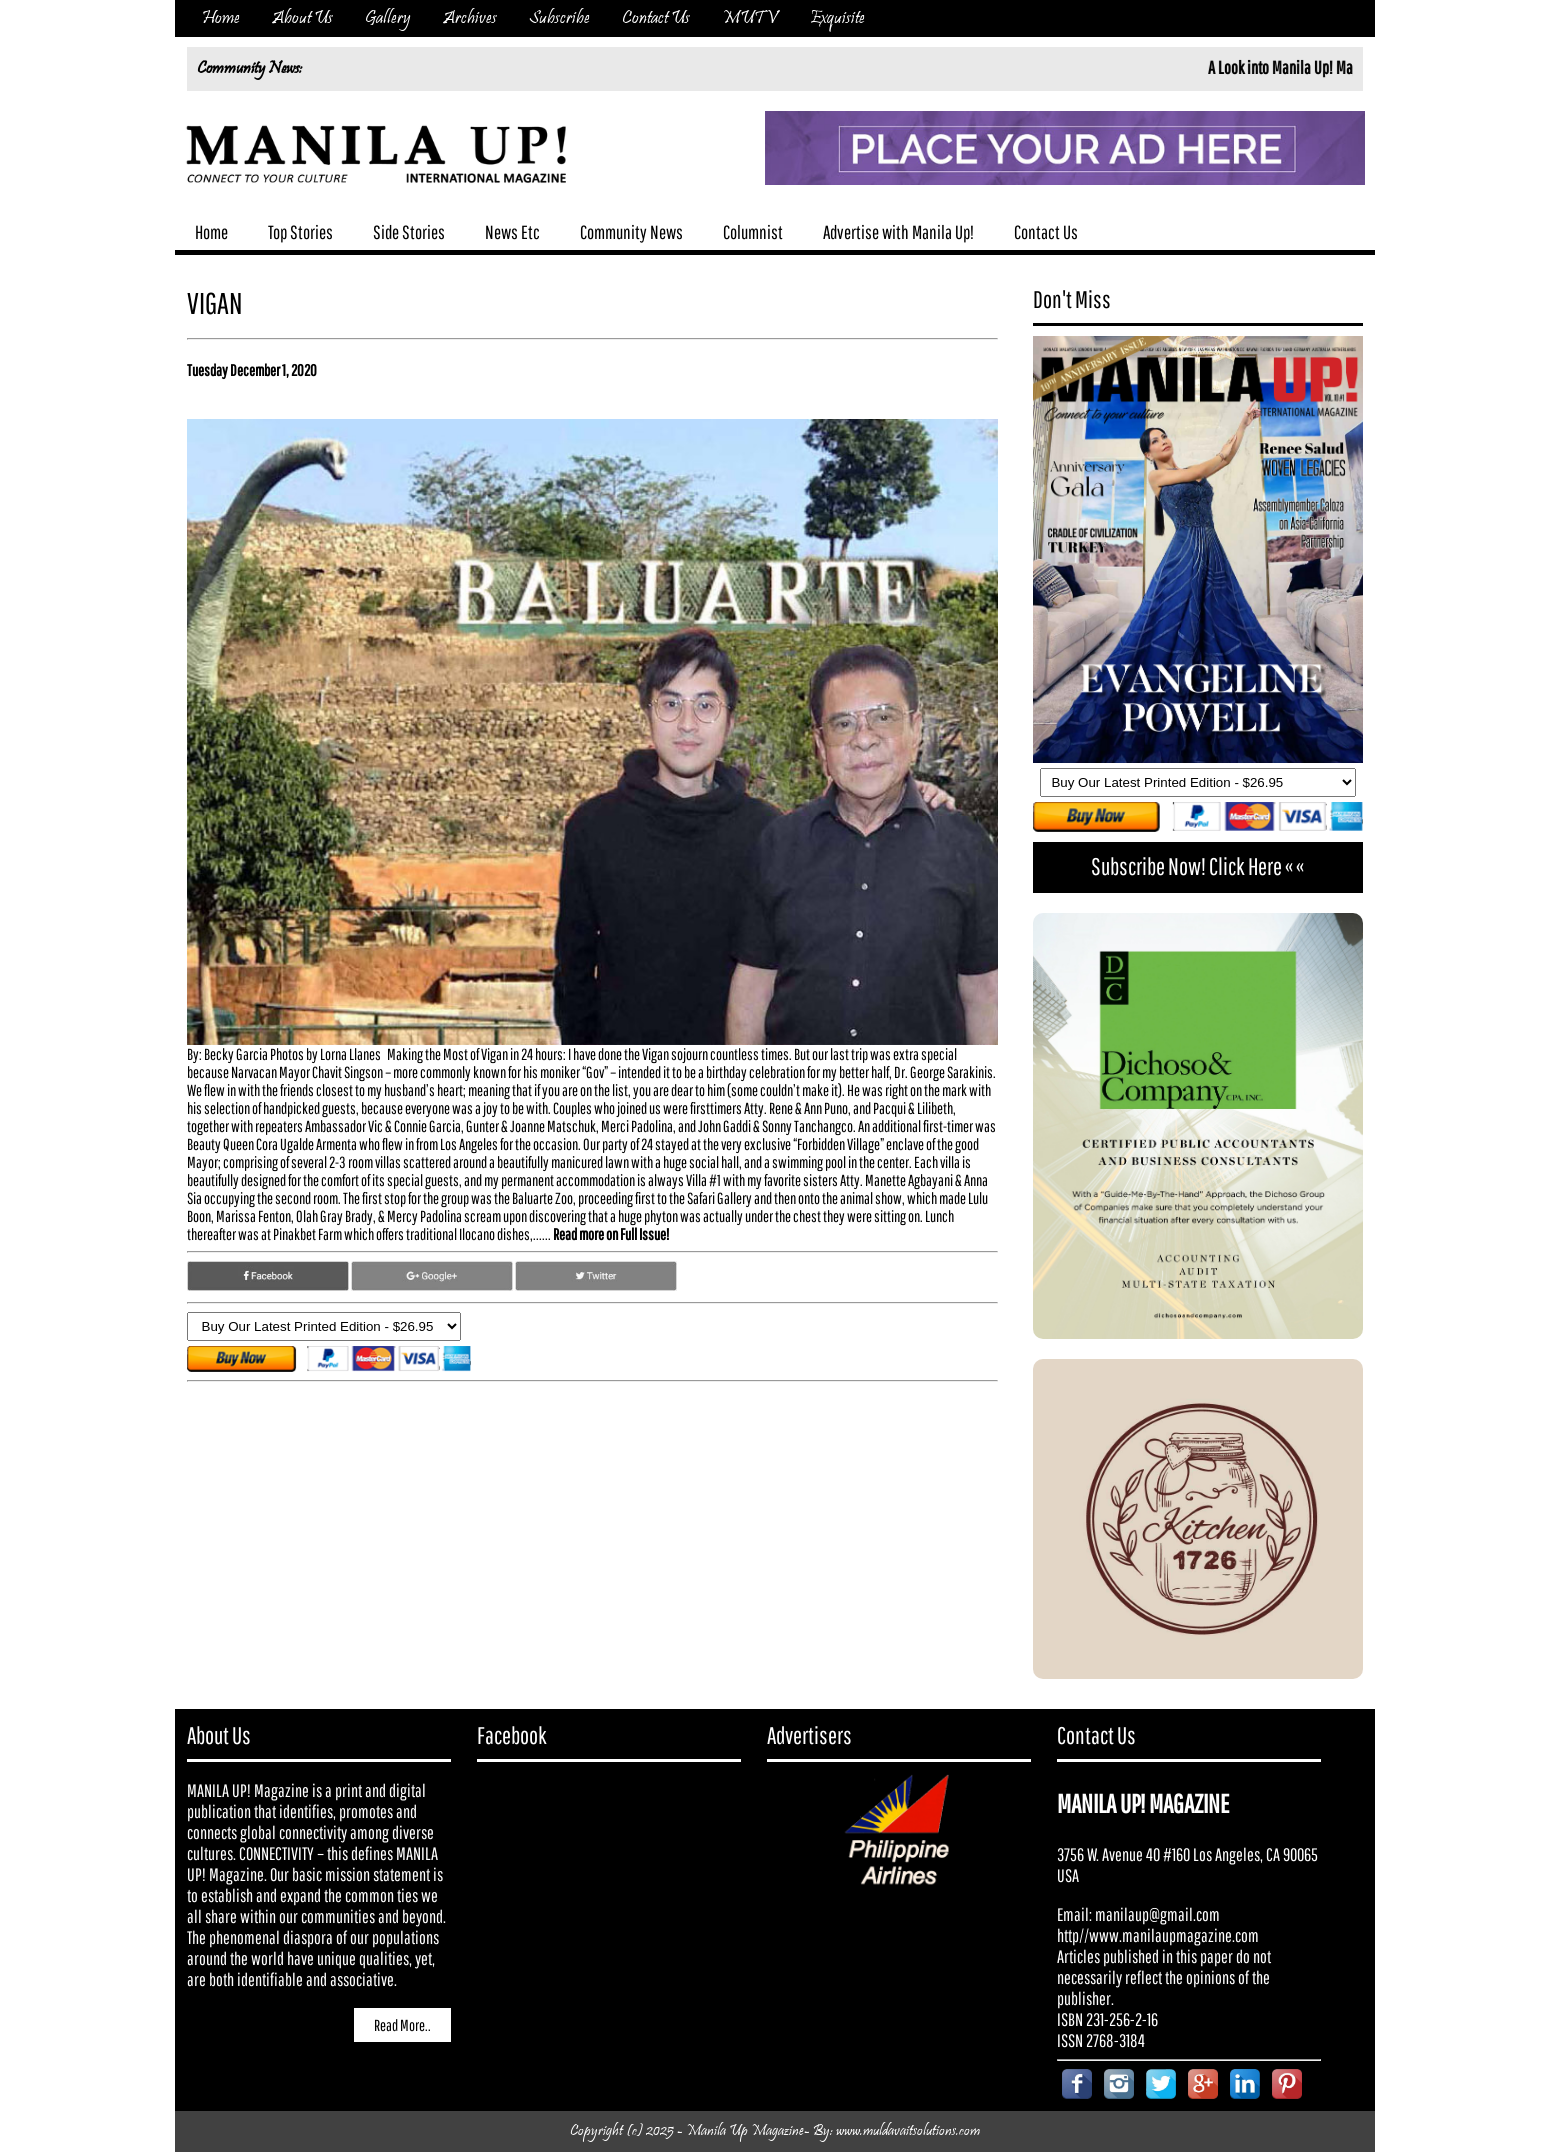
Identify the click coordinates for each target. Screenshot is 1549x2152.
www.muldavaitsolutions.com (908, 2131)
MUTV (750, 18)
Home (221, 18)
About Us (302, 18)
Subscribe (559, 18)
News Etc (512, 232)
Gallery (388, 18)
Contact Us (656, 18)
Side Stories (409, 232)
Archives (470, 18)
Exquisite (837, 18)
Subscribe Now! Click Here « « (1197, 866)
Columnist (753, 232)
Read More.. (402, 2025)
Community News (631, 232)
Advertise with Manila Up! (898, 232)
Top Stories (300, 232)
